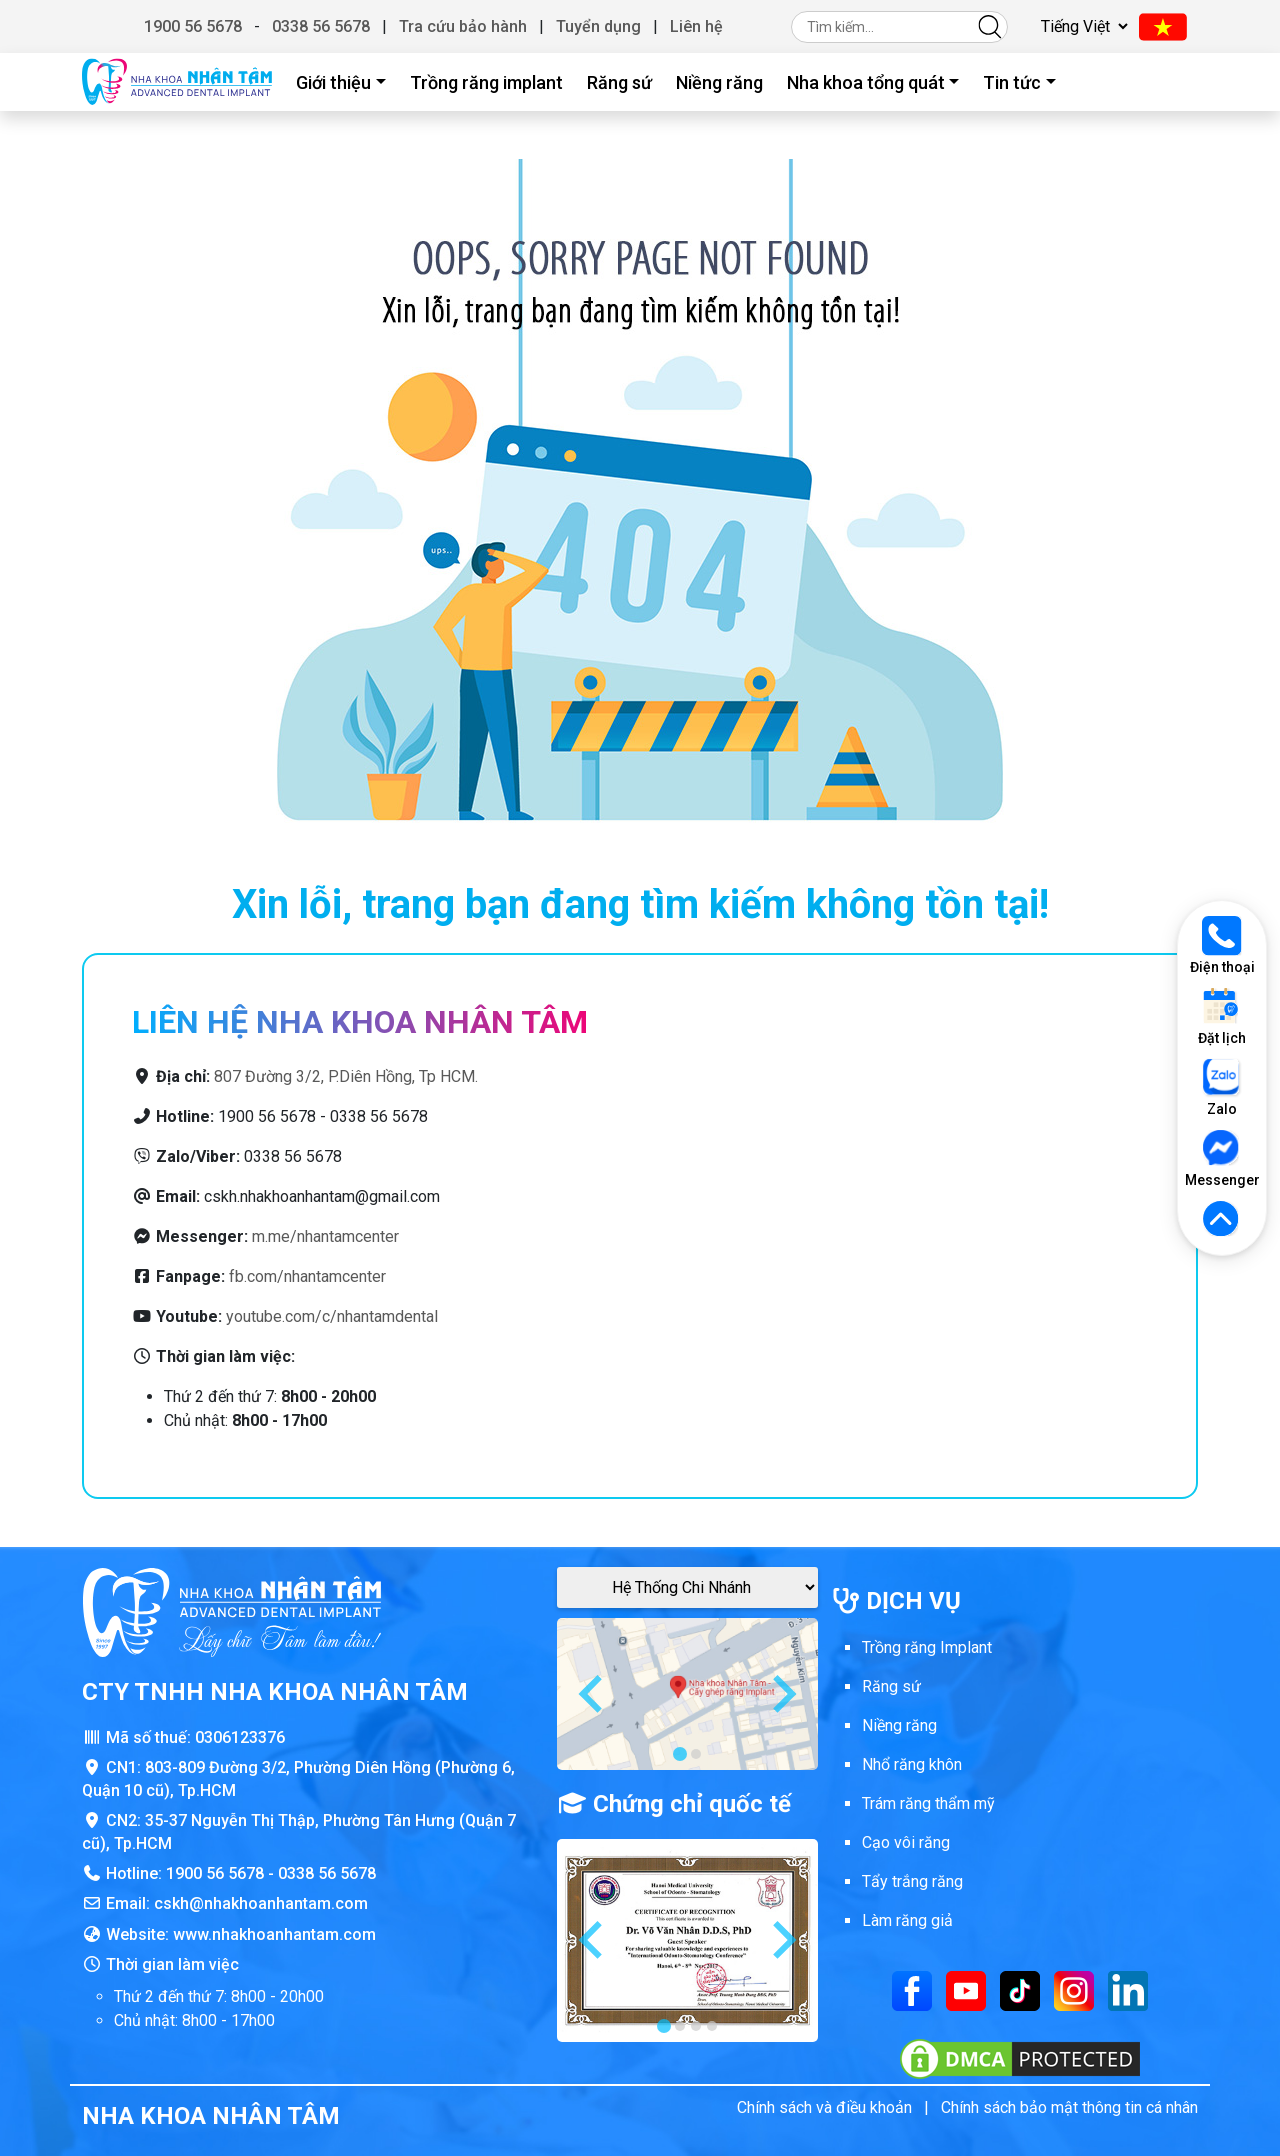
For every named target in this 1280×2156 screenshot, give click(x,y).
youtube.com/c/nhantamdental (332, 1316)
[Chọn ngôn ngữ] (1081, 26)
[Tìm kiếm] (990, 26)
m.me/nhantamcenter (325, 1236)
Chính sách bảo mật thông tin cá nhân (1069, 2107)
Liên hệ (696, 26)
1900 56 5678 (193, 26)
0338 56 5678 (321, 26)
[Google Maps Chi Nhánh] (687, 1587)
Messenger (1222, 1158)
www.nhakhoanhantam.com (274, 1934)
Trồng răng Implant (927, 1647)
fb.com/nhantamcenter (307, 1276)
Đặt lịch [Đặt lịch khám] (1222, 1016)
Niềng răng (719, 82)
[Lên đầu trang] (1222, 1220)
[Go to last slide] (593, 1694)
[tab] (680, 1754)
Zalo (1222, 1087)
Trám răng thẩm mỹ (928, 1803)
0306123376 (240, 1737)
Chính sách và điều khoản (824, 2107)
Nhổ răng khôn (912, 1764)
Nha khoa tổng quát (866, 82)
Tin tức (1012, 82)
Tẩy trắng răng (912, 1881)
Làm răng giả (907, 1920)
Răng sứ (619, 82)
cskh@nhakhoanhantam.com (261, 1903)
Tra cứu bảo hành (463, 26)
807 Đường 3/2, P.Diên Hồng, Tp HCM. (346, 1076)
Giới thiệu (333, 82)
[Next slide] (782, 1694)
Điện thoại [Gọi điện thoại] (1222, 945)
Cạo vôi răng (906, 1842)
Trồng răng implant (486, 82)
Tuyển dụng (598, 26)
